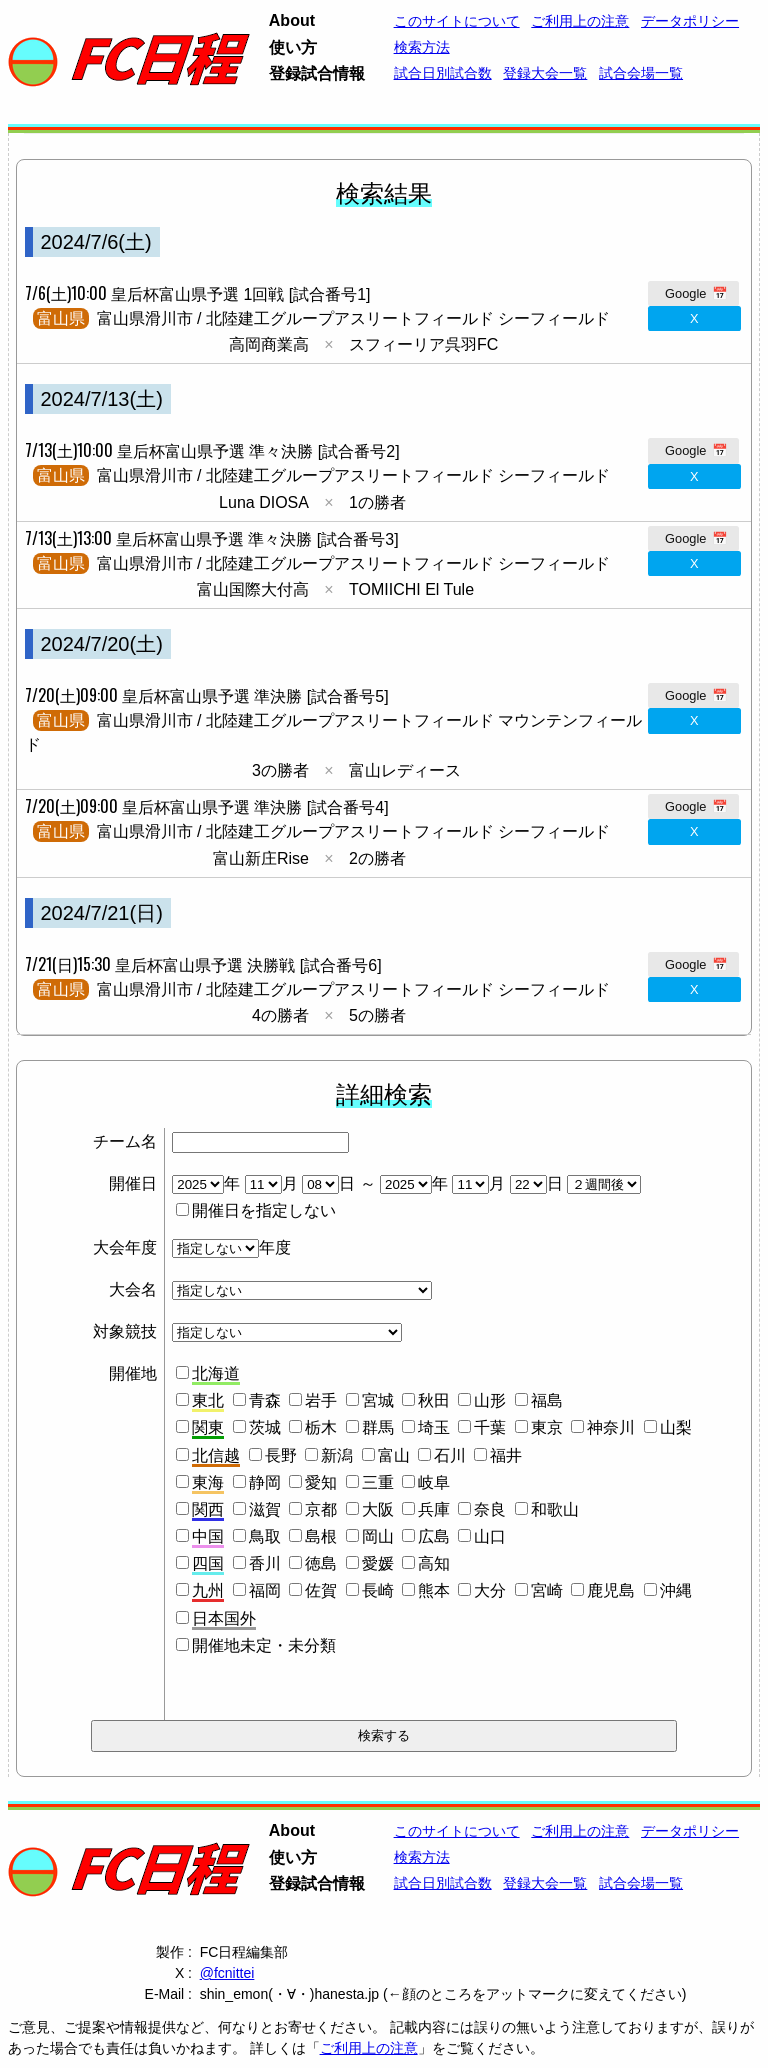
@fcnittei (227, 1973)
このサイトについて (457, 21)
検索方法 (422, 47)
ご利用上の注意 (580, 21)
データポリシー (690, 21)
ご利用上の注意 (369, 2048)
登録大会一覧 (545, 73)
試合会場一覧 (641, 73)
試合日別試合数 (443, 73)
